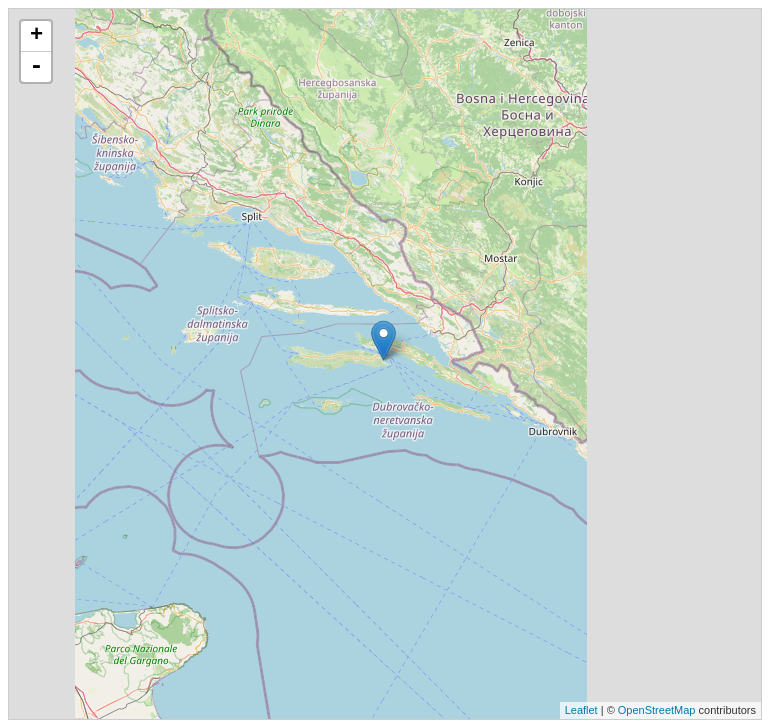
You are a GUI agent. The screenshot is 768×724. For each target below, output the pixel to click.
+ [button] (36, 36)
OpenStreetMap (657, 710)
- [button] (36, 67)
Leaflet (581, 710)
